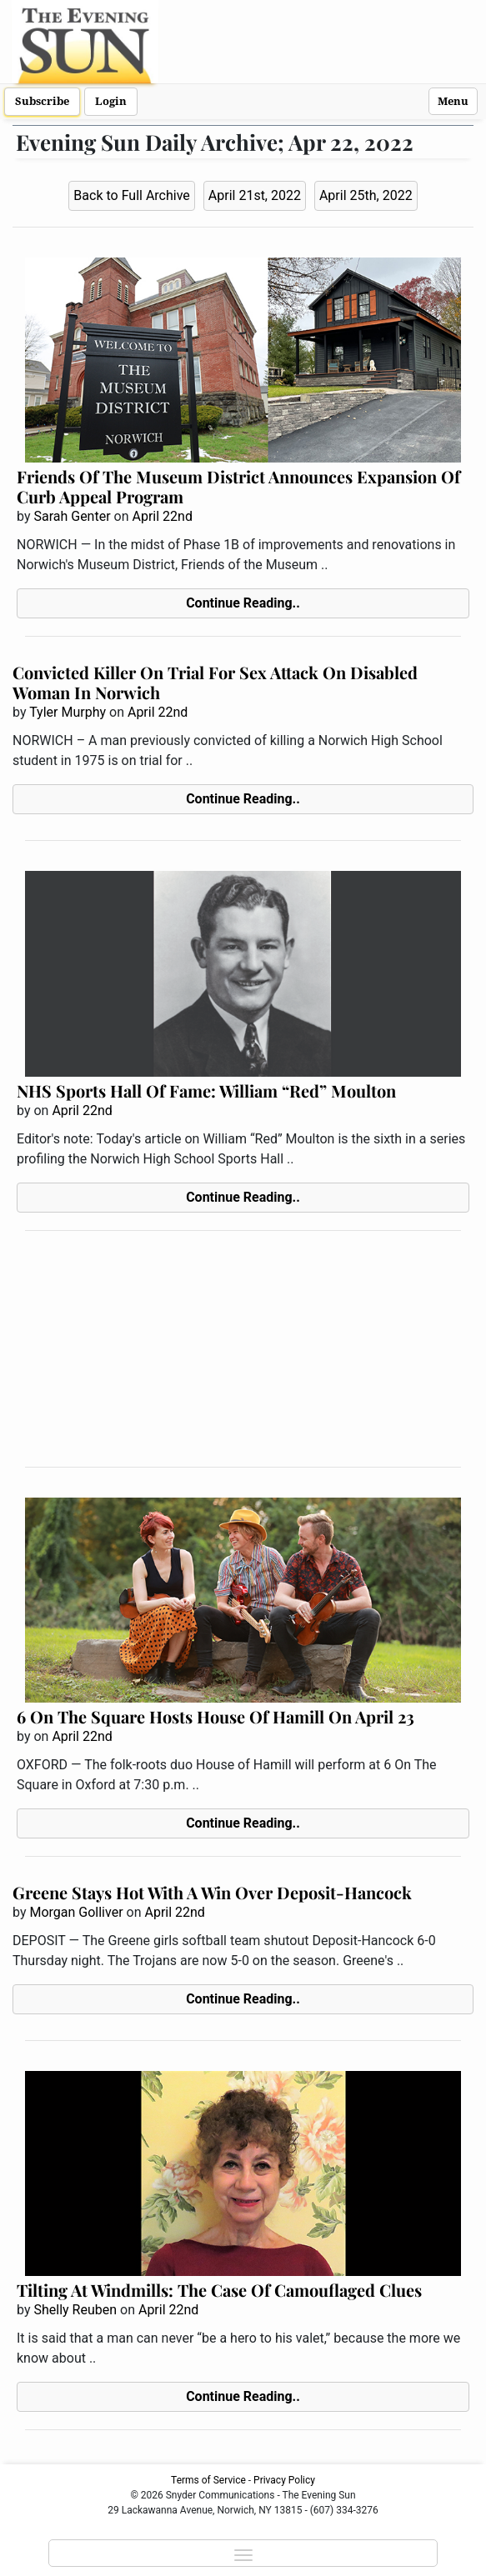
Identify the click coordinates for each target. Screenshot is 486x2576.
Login (111, 101)
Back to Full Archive (131, 195)
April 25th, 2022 (366, 195)
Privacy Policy (284, 2480)
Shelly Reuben (75, 2310)
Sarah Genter (71, 516)
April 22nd (163, 516)
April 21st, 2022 (254, 195)
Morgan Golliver (76, 1912)
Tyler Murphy (67, 712)
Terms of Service (208, 2480)
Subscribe (42, 101)
